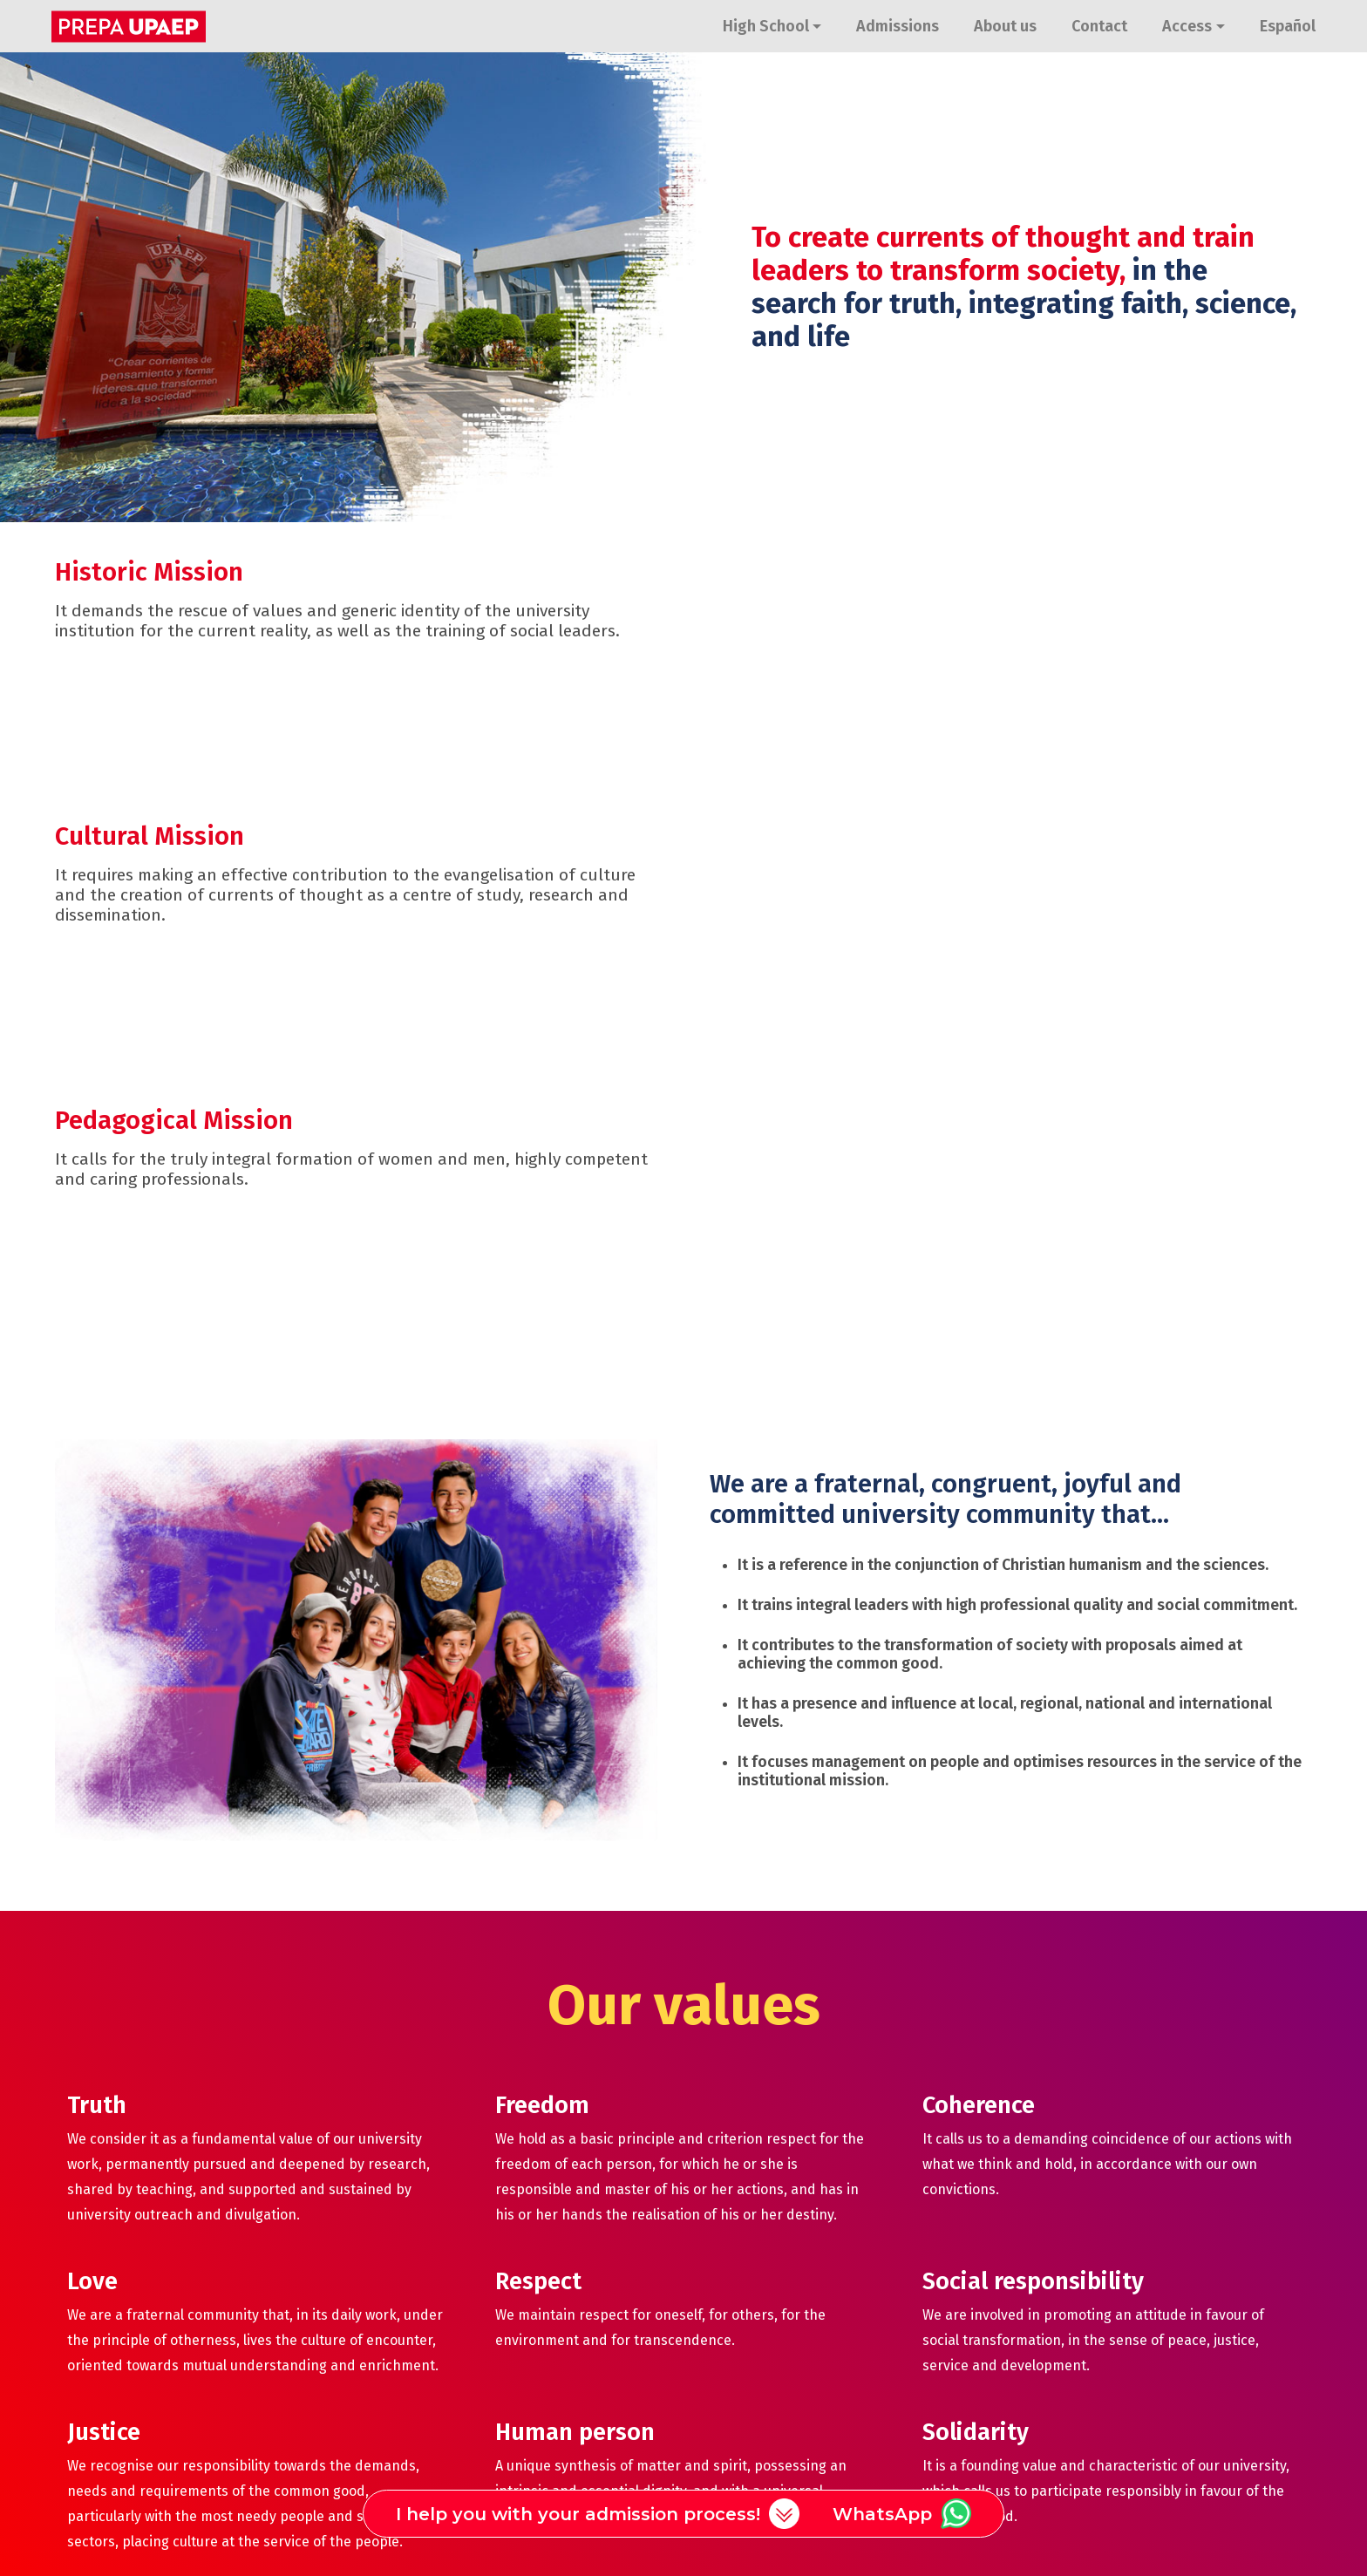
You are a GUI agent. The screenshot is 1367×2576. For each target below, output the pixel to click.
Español (1288, 26)
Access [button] (1187, 26)
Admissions (897, 26)
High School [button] (766, 26)
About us (1005, 26)
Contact (1099, 26)
